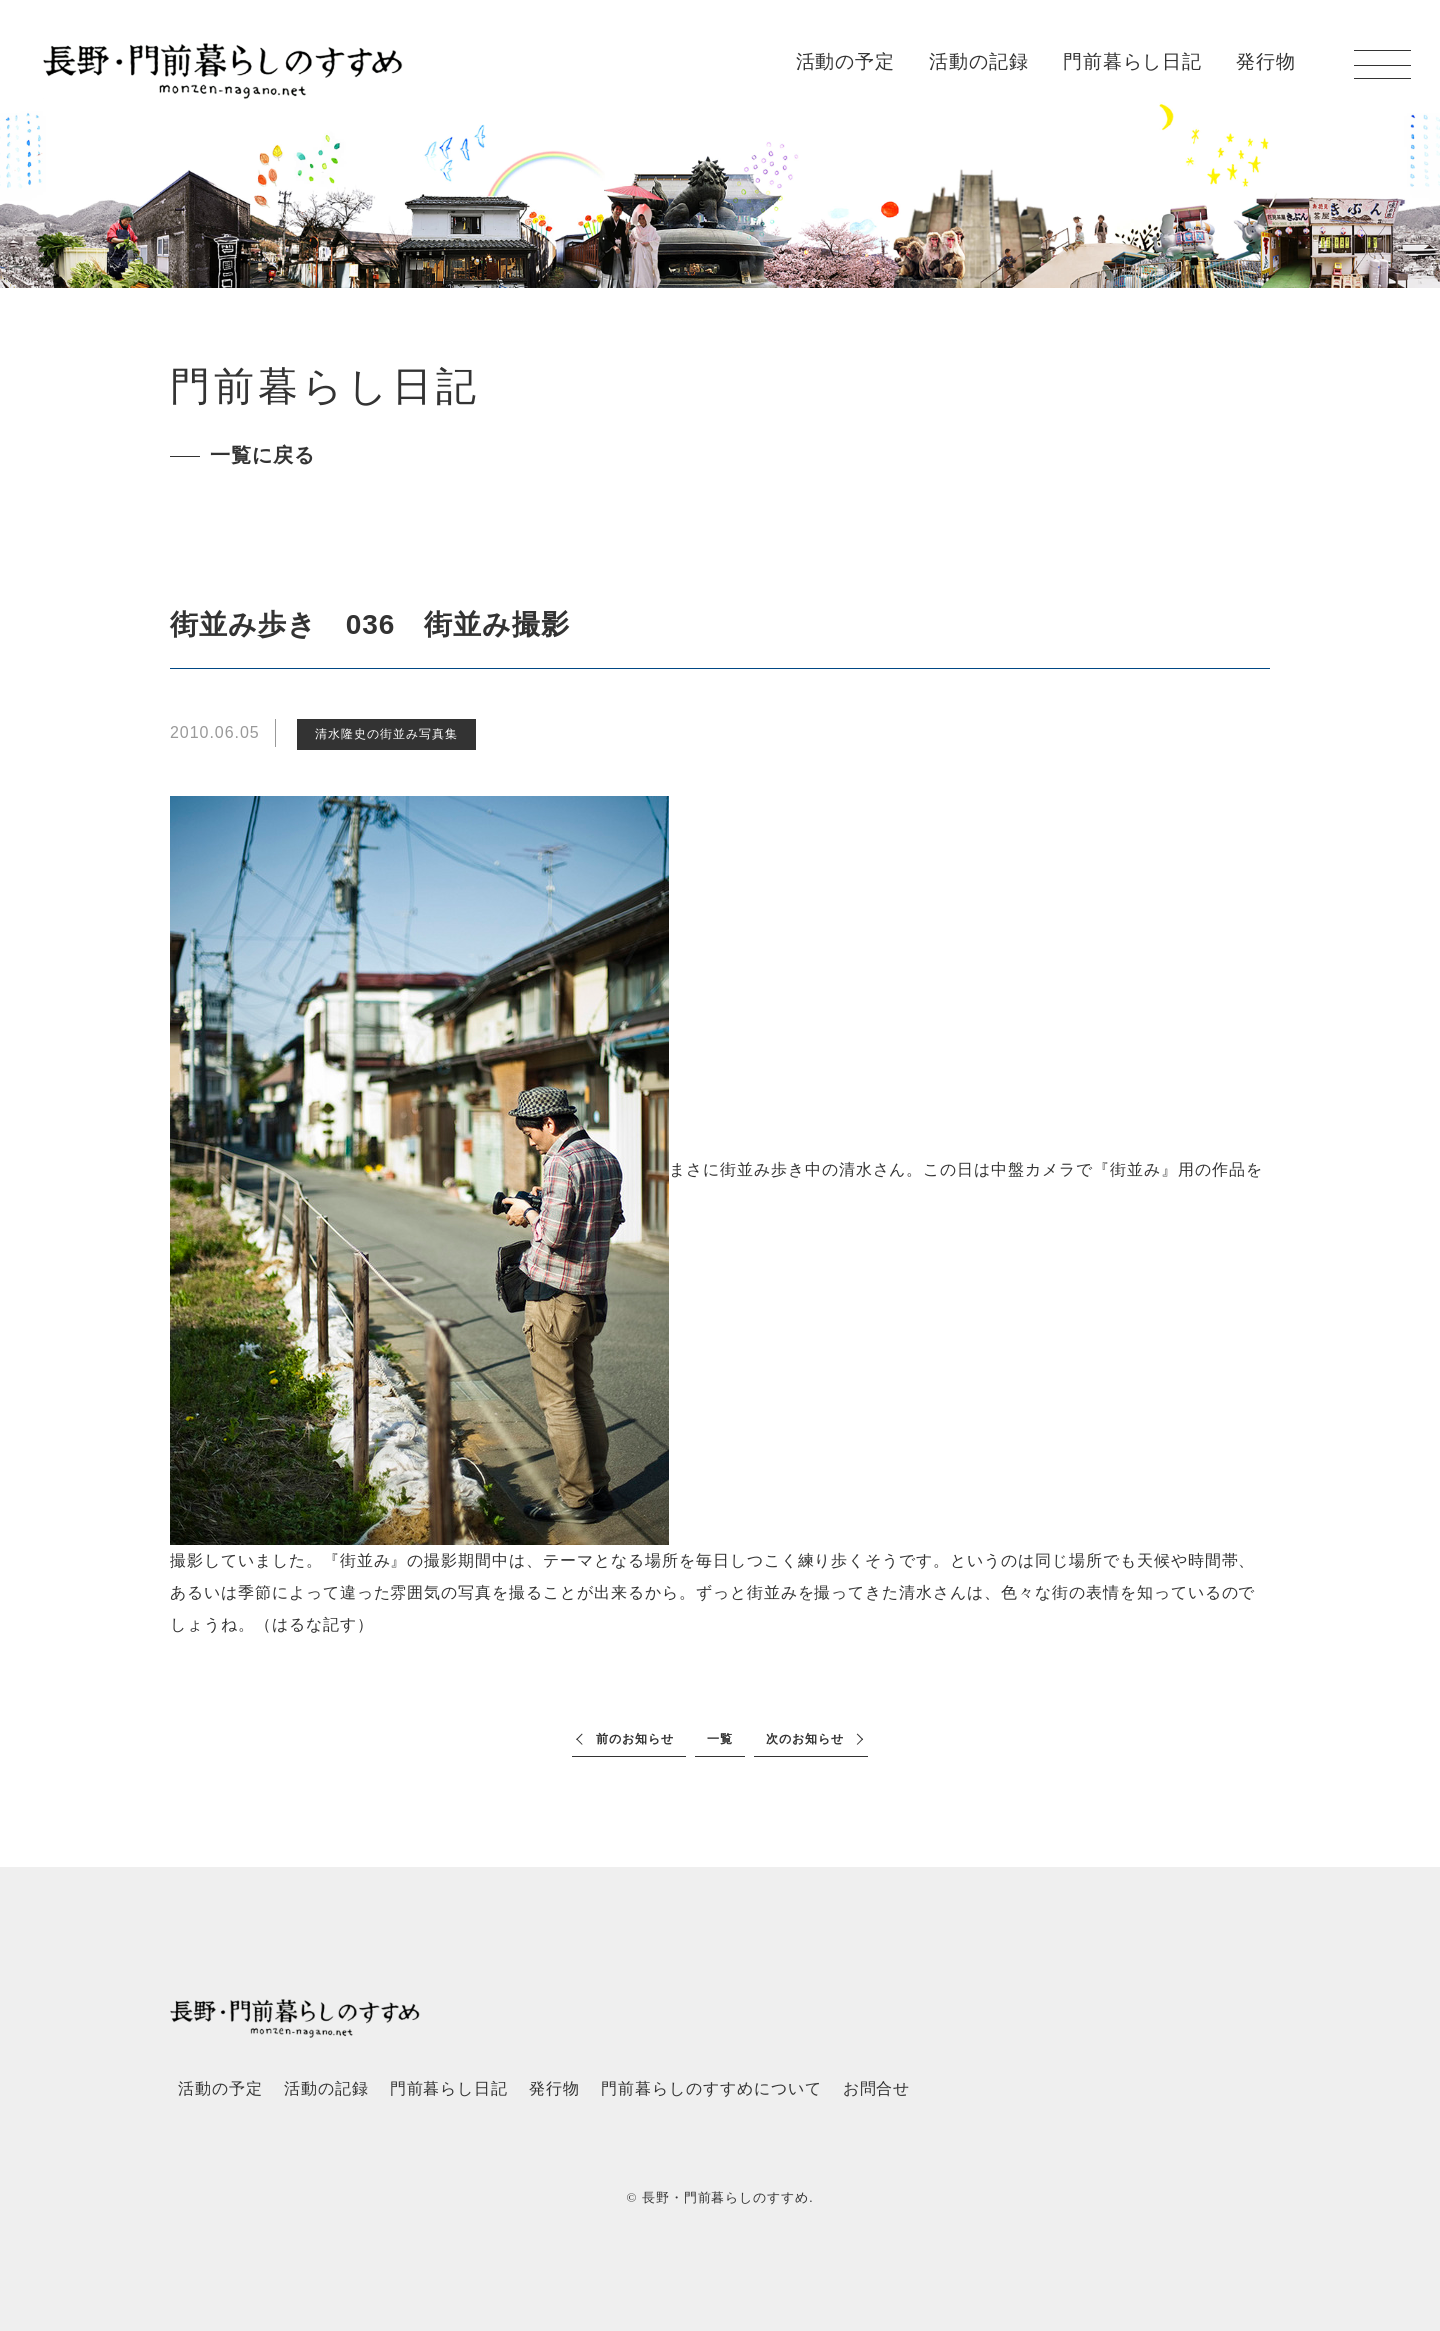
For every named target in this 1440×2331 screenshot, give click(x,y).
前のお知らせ (635, 1739)
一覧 (720, 1739)
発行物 (1266, 61)
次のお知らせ (805, 1739)
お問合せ (877, 2088)
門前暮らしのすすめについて (711, 2088)
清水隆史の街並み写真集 (386, 734)
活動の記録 (979, 61)
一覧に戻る (262, 455)
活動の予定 (846, 61)
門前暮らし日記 (1133, 61)
